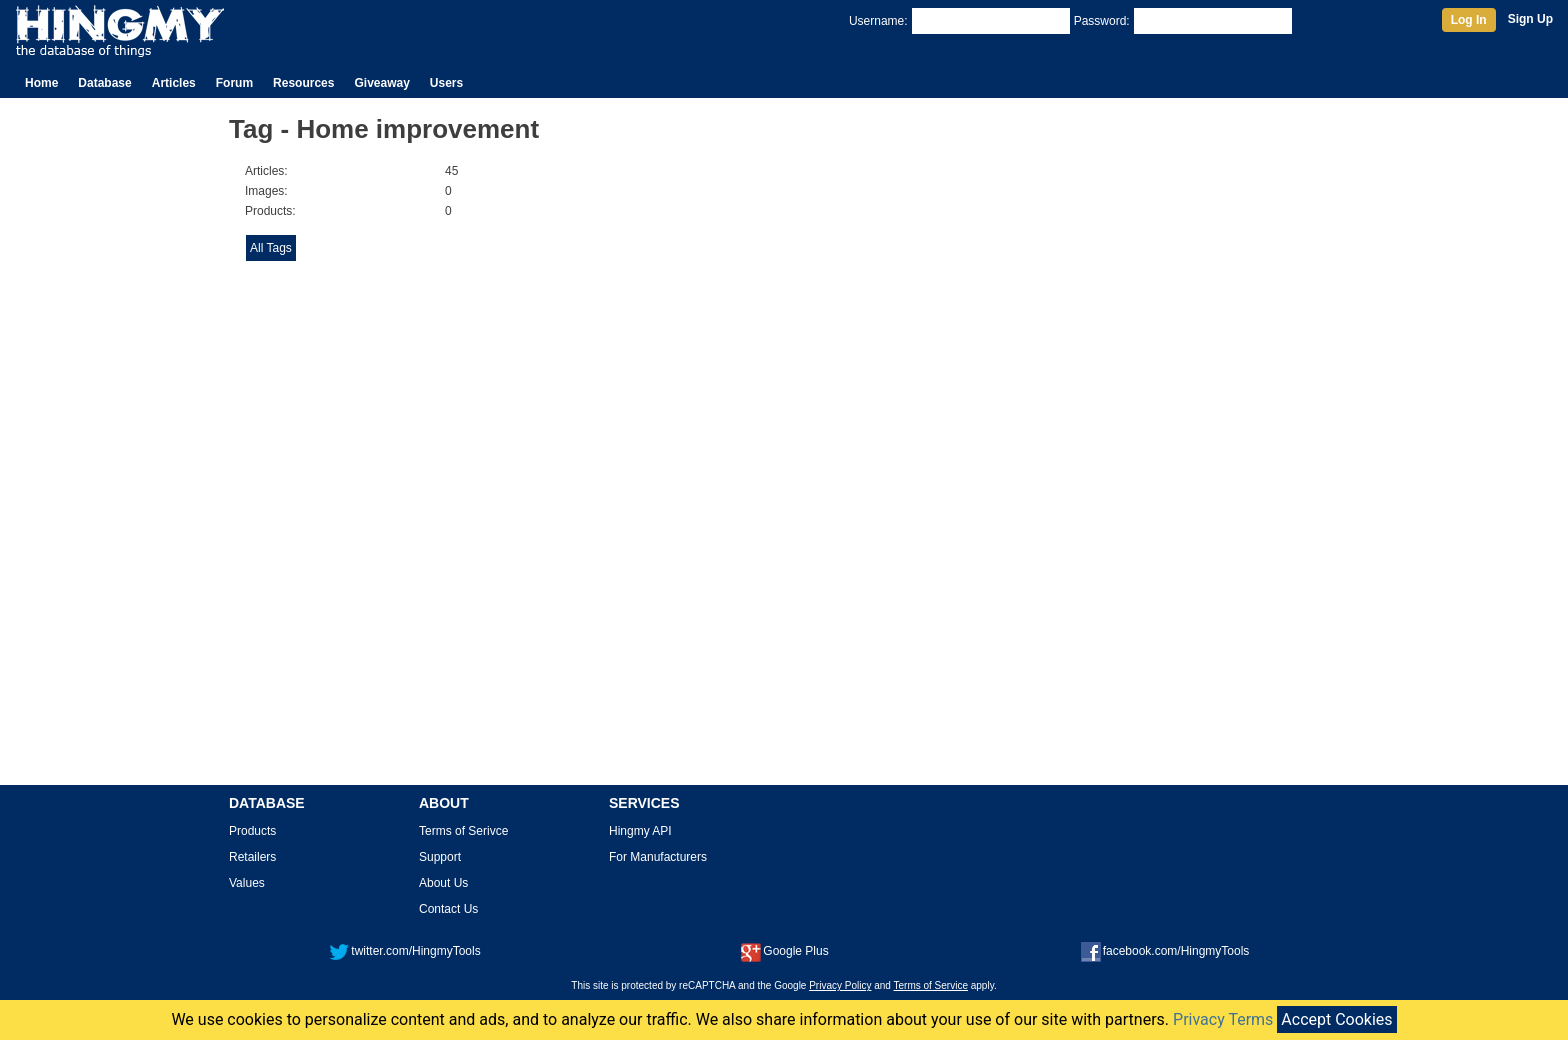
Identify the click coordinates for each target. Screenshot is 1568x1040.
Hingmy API (640, 831)
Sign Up (1530, 19)
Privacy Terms (1223, 1019)
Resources (303, 83)
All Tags (271, 248)
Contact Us (448, 909)
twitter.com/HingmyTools (404, 951)
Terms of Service (931, 985)
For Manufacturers (658, 857)
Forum (234, 83)
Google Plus (784, 951)
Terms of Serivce (463, 831)
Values (247, 883)
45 (451, 171)
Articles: (266, 171)
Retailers (252, 857)
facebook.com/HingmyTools (1165, 951)
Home (41, 83)
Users (446, 83)
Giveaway (381, 83)
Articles (174, 83)
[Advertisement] (1072, 461)
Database (104, 83)
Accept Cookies (1336, 1019)
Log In (1469, 20)
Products (252, 831)
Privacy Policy (840, 985)
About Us (443, 883)
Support (440, 857)
